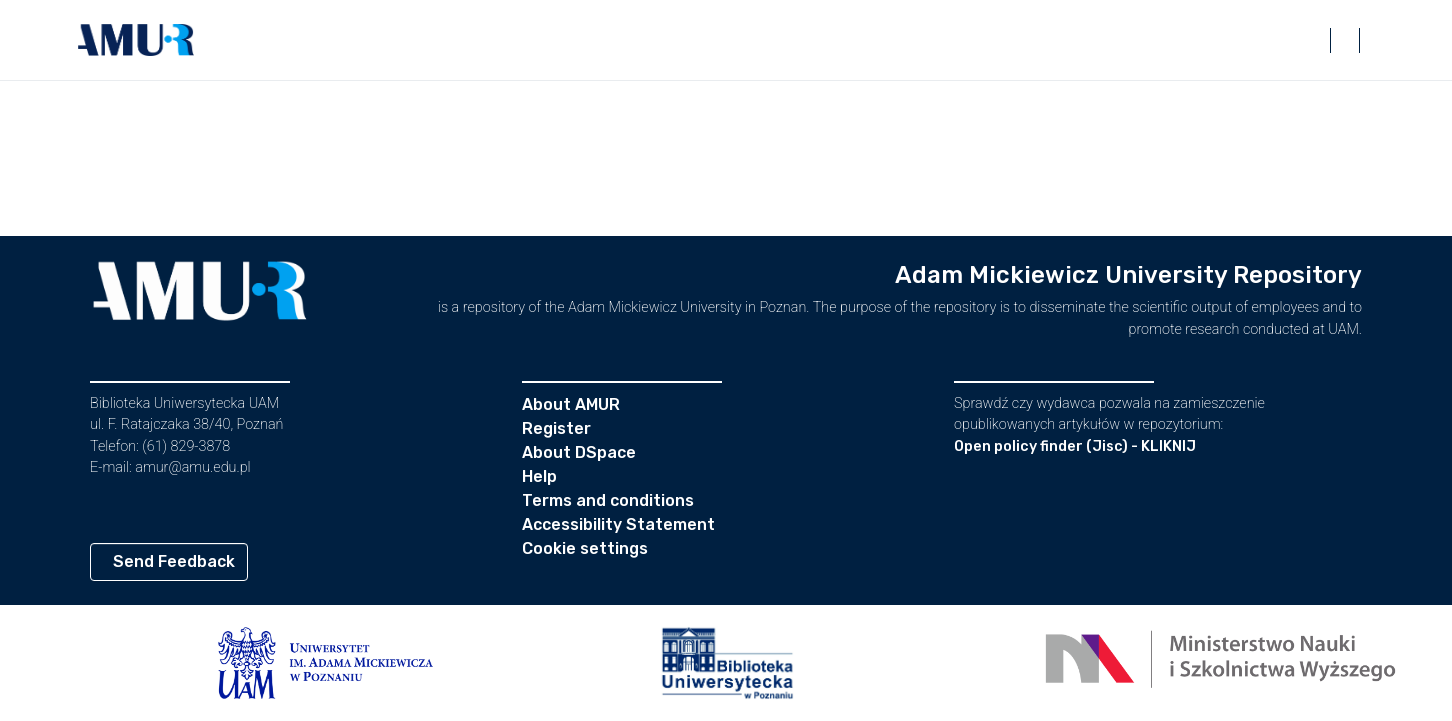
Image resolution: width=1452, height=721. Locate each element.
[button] (136, 40)
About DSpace (579, 452)
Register (556, 428)
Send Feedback (174, 561)
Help (539, 476)
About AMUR (571, 404)
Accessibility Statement (618, 524)
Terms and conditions (608, 500)
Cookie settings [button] (585, 548)
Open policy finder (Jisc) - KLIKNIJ (1075, 446)
